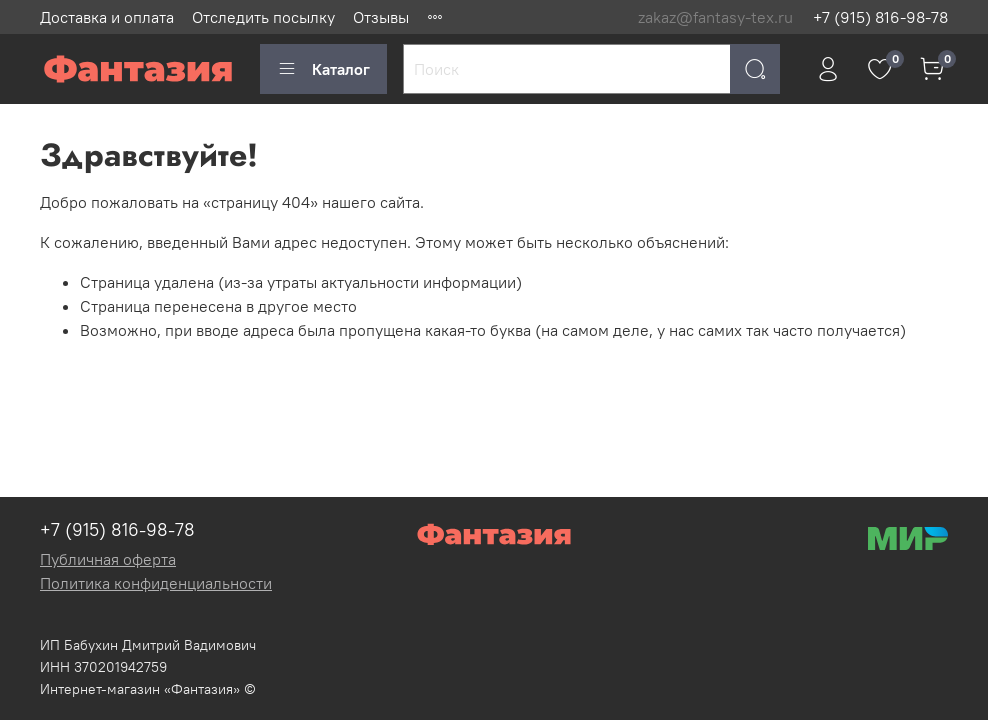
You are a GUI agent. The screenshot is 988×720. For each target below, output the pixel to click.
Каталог (323, 69)
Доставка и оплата (107, 17)
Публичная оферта (108, 559)
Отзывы (381, 17)
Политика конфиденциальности (156, 583)
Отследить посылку (263, 17)
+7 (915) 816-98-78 (880, 17)
